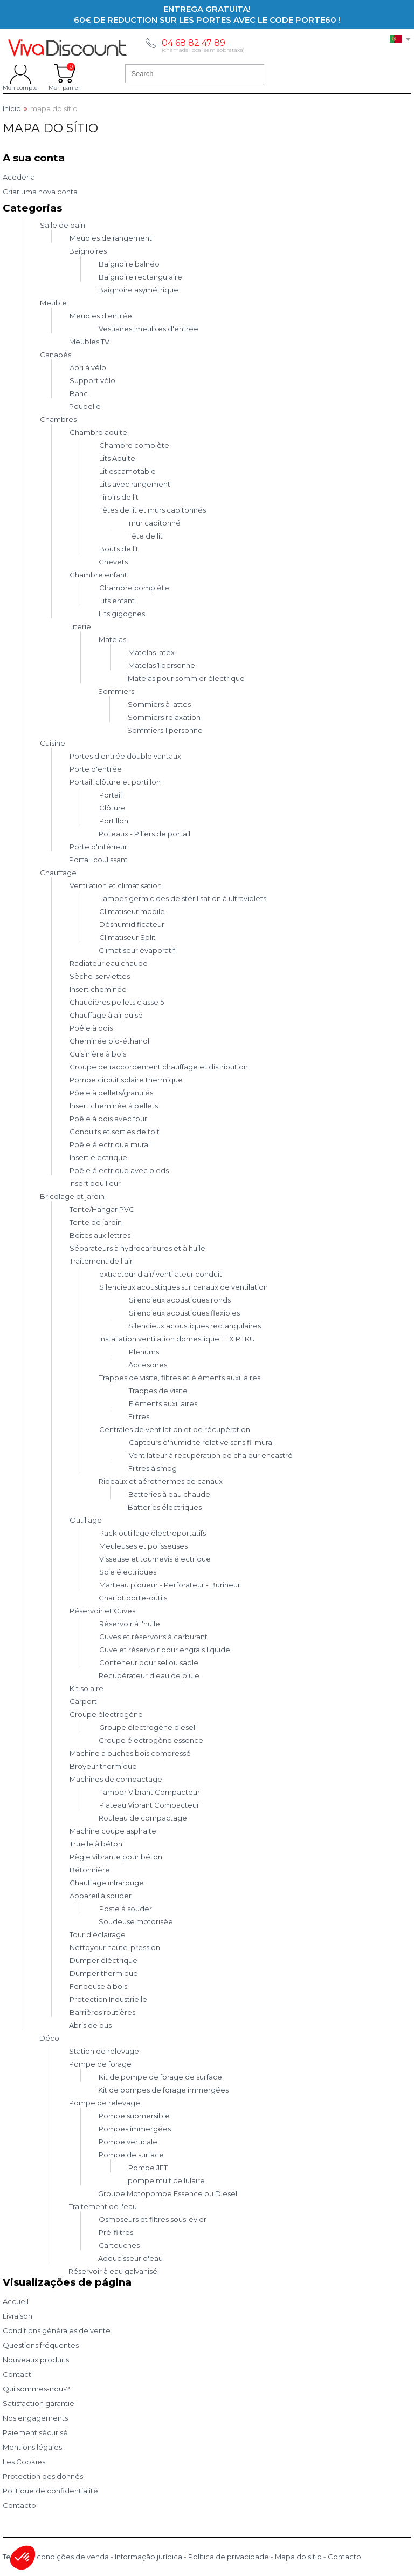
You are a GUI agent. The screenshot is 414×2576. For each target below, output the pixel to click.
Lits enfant (117, 600)
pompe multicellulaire (166, 2180)
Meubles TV (89, 341)
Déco (49, 2038)
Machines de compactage (116, 1779)
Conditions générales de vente (57, 2330)
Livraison (17, 2316)
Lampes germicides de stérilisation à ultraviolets (182, 898)
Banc (79, 393)
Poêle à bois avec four (108, 1118)
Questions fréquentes (41, 2345)
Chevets (113, 561)
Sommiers (116, 691)
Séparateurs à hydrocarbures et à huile (137, 1248)
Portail (110, 794)
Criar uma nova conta (40, 191)
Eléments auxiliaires (163, 1403)
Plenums (144, 1351)
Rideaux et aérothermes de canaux (161, 1481)
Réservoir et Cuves (102, 1610)
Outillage (86, 1520)
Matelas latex (151, 652)
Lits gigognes (122, 613)
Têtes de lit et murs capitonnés (152, 510)
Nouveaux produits (36, 2359)
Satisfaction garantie (38, 2403)
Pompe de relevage (104, 2102)
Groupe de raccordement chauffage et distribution (159, 1066)
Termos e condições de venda (56, 2556)
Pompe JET (148, 2167)
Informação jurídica (148, 2556)
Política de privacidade (228, 2556)
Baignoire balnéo (129, 264)
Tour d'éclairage (98, 1934)
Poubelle (85, 406)
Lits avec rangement (134, 484)
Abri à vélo (88, 367)
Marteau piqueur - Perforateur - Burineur (169, 1584)
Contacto (19, 2505)
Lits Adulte (117, 458)
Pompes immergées (135, 2128)
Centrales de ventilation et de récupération (174, 1429)
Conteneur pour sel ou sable (148, 1662)
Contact (17, 2374)
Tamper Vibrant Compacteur (149, 1792)
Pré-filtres (116, 2232)
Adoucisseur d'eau (130, 2258)
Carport (83, 1701)
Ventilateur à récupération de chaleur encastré (211, 1455)
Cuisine (52, 743)
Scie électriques (127, 1572)
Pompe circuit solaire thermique (126, 1079)
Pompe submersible (134, 2115)
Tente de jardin (96, 1222)
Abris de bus (90, 2025)
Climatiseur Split (127, 937)
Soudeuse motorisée (136, 1921)
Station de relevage (104, 2051)
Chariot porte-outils (133, 1597)
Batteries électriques (165, 1507)
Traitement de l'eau (103, 2206)
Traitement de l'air (101, 1261)
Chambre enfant (98, 574)
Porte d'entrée (96, 769)
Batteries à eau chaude (169, 1494)
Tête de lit (145, 535)
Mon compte (20, 73)
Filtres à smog (152, 1468)
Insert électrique (98, 1157)
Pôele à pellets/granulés (111, 1092)
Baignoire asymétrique (138, 289)
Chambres (58, 419)
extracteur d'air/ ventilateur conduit (160, 1274)
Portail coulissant (98, 859)
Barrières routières (102, 2012)
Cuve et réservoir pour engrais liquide (164, 1649)
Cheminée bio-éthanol (109, 1041)
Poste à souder (125, 1908)
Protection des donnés (43, 2476)
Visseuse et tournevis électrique (155, 1559)
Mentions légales (32, 2447)
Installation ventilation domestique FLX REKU (177, 1338)
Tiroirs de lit (119, 497)
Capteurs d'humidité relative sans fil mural (201, 1442)
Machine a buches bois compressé (130, 1753)
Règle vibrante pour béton (116, 1856)
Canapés (55, 354)
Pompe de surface (131, 2154)
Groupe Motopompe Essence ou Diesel (167, 2193)
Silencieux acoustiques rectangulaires (194, 1325)
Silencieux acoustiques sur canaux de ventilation (183, 1287)
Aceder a (19, 177)
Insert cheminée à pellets (114, 1105)
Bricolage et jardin (72, 1196)
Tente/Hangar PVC (102, 1209)
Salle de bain (62, 225)
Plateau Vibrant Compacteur (149, 1805)
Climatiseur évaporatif (137, 950)
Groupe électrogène (106, 1714)
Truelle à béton (96, 1843)
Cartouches (119, 2245)
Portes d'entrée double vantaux (125, 756)
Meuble (53, 302)
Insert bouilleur (95, 1183)
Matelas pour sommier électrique (186, 678)
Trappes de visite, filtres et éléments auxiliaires (179, 1377)
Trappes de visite (158, 1390)
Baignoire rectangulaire (140, 276)
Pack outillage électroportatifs (152, 1533)
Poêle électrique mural (110, 1144)
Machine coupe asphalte (113, 1831)
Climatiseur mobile (132, 911)
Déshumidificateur (131, 924)
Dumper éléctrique (103, 1960)
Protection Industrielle (108, 1999)
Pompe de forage (100, 2064)
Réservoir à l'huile (129, 1623)
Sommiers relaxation (164, 717)
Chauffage (58, 872)
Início (12, 109)
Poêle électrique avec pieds (119, 1170)
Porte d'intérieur (98, 846)
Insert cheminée (98, 989)
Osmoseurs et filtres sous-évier (152, 2219)
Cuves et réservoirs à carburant (153, 1636)
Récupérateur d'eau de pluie (149, 1675)
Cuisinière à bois (98, 1054)
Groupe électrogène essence (151, 1740)
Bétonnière (90, 1869)
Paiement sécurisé (35, 2432)
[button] (23, 2558)
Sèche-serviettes (100, 976)
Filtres (138, 1416)
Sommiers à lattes (159, 704)
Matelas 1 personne (161, 665)
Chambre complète (134, 445)
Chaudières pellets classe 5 (117, 1002)
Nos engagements (35, 2418)
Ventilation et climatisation (116, 885)
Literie (80, 626)
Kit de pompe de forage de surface (160, 2077)
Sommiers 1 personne (165, 730)
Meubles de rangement (111, 238)
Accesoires (147, 1364)
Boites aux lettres (100, 1235)
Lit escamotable (127, 471)
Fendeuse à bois (98, 1986)
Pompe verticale (128, 2141)
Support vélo (92, 380)
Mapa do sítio (298, 2556)
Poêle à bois (91, 1028)
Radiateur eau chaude (109, 963)
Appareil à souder (101, 1895)
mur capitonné (155, 523)
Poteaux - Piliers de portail (144, 833)
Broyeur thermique (103, 1766)
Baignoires (88, 251)
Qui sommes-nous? (36, 2388)
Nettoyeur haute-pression (115, 1947)
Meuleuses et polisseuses (143, 1546)
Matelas (112, 639)
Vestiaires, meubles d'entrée (148, 328)
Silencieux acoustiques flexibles (184, 1313)
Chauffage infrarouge (107, 1882)
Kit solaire (87, 1688)
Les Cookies (24, 2461)
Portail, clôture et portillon (115, 782)
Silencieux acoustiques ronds (180, 1300)
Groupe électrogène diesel (147, 1727)
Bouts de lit (119, 548)
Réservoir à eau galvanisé (112, 2271)
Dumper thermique (104, 1973)
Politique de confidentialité (50, 2490)
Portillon (113, 820)
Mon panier (64, 73)
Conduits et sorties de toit (115, 1131)
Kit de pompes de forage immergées (163, 2090)
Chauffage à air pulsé (106, 1015)
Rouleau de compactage (143, 1818)
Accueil (16, 2301)
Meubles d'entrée (101, 315)
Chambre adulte (98, 432)
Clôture (112, 807)
